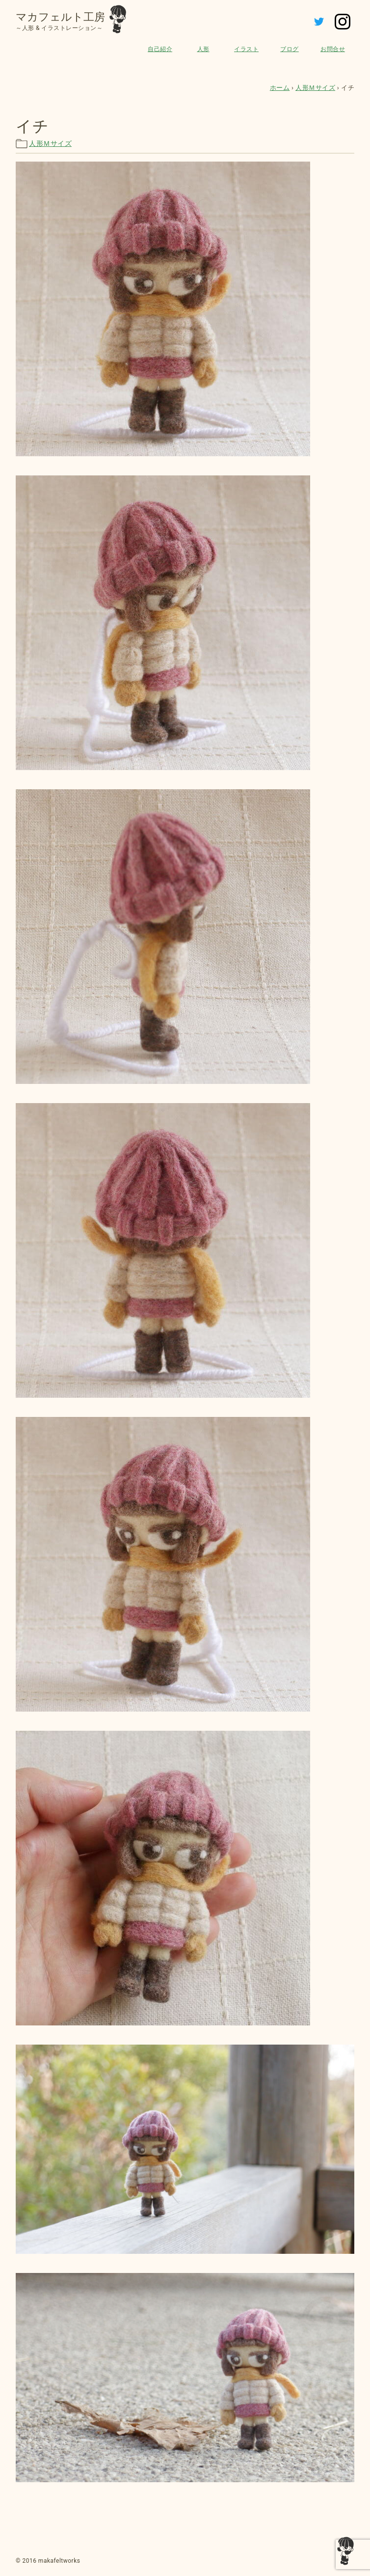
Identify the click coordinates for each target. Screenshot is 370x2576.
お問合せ (332, 49)
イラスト (246, 49)
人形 (203, 49)
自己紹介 (160, 49)
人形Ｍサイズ (50, 143)
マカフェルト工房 (60, 17)
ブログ (289, 49)
